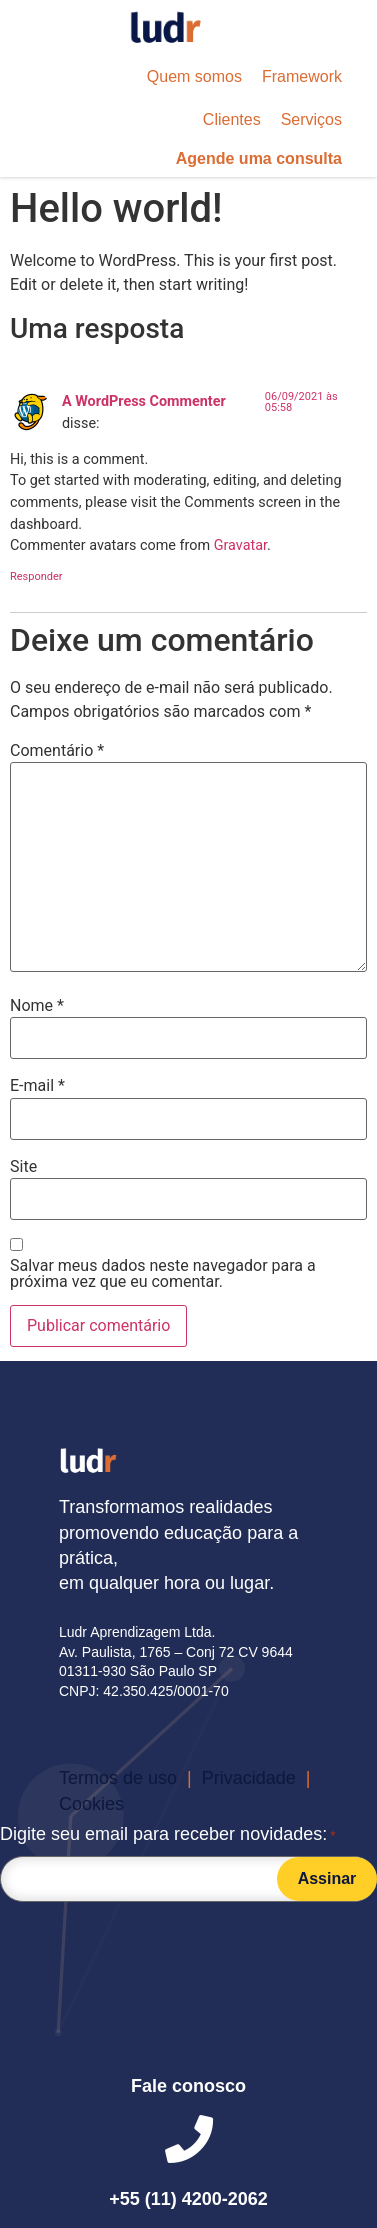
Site (23, 1167)
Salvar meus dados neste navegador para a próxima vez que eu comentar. (163, 1274)
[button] (194, 77)
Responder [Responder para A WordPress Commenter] (36, 576)
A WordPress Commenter (144, 401)
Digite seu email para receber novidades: (168, 1835)
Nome (37, 1006)
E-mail (37, 1086)
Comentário (57, 751)
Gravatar (240, 545)
